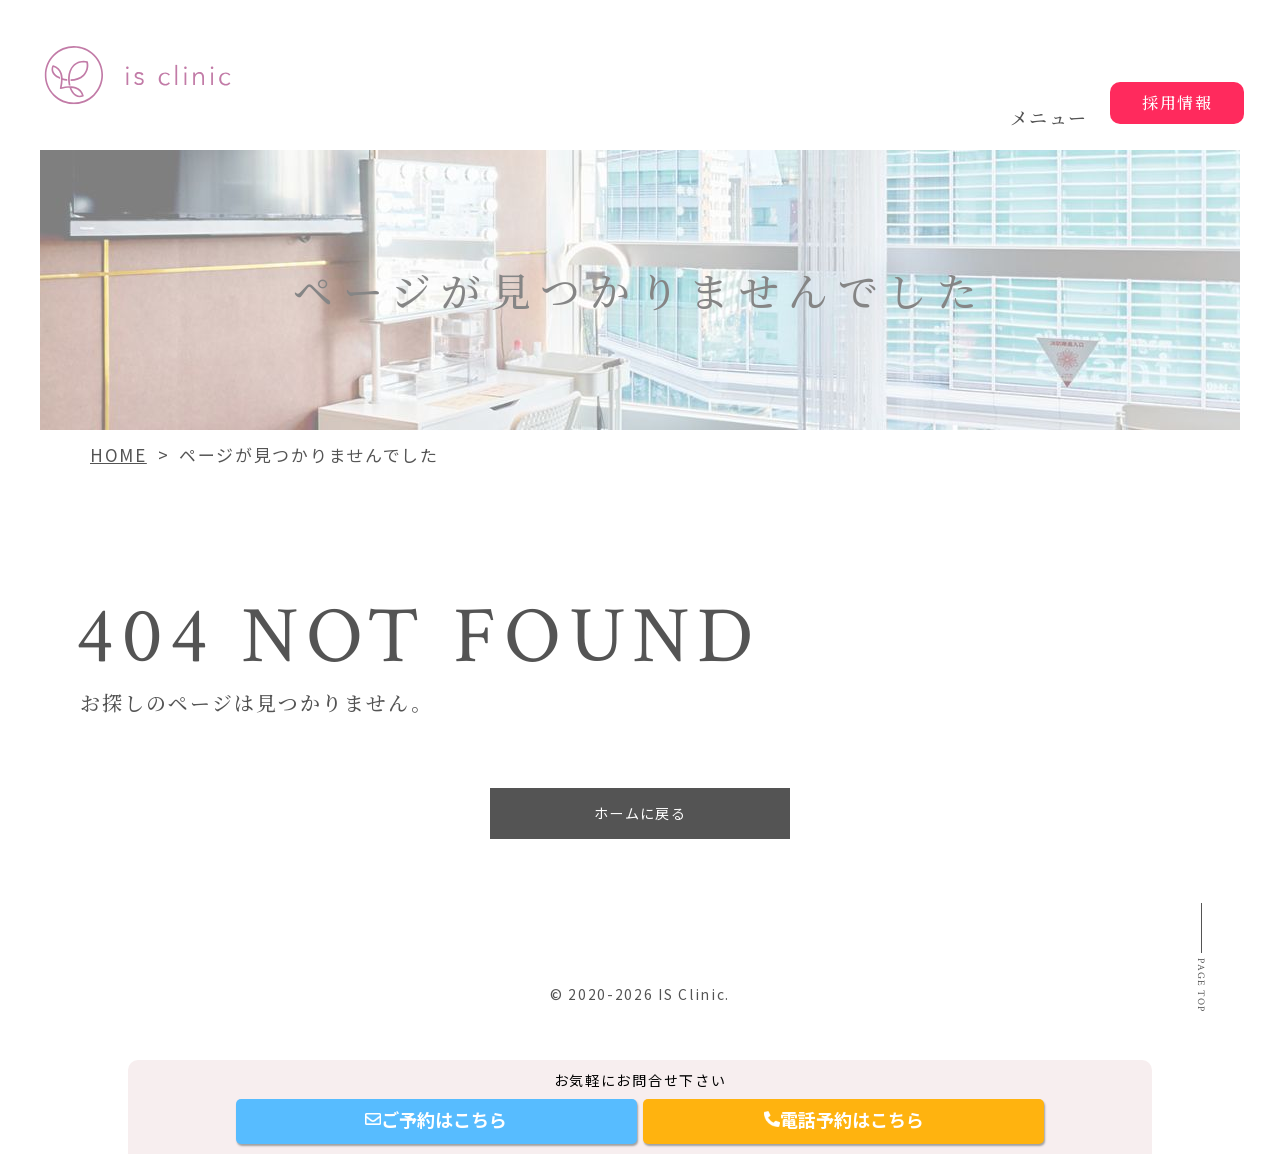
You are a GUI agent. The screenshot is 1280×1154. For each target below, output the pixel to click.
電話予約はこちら (844, 1119)
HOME (118, 454)
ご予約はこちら (436, 1119)
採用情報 (1177, 102)
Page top (1197, 1023)
